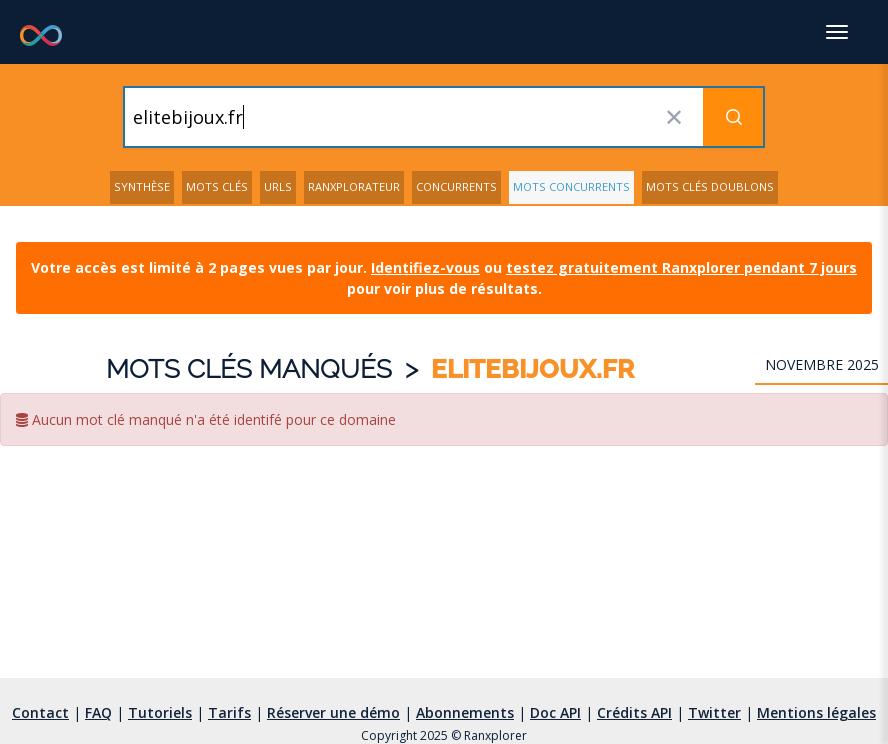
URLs (278, 186)
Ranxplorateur (354, 186)
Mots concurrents (571, 186)
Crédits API (634, 712)
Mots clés (217, 186)
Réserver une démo (333, 712)
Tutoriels (160, 712)
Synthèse (142, 186)
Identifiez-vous (425, 267)
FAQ (98, 712)
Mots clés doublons (710, 186)
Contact (40, 712)
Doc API (555, 712)
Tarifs (229, 712)
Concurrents (456, 186)
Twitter (714, 712)
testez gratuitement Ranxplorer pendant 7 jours (681, 267)
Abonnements (465, 712)
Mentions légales (816, 712)
